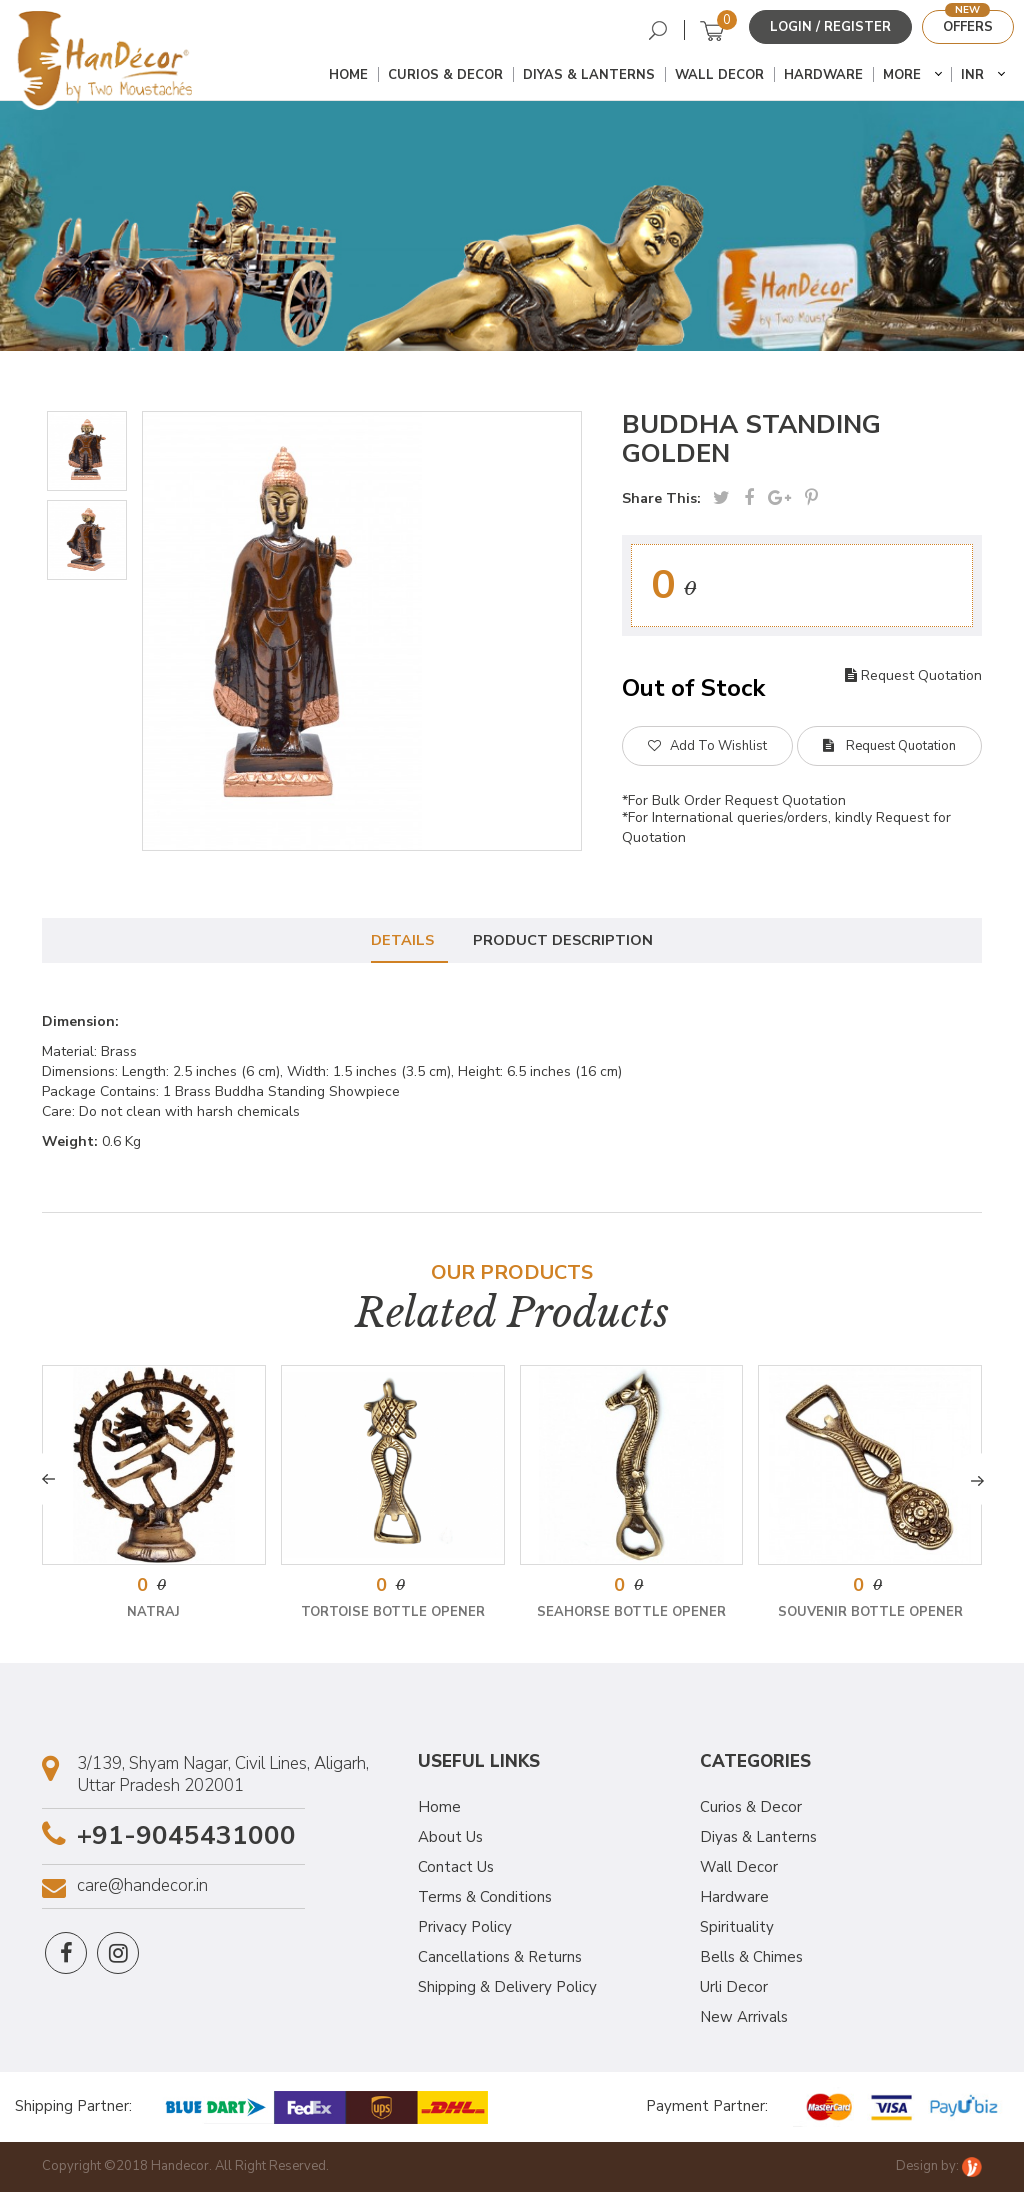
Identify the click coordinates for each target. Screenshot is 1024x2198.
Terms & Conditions (485, 1903)
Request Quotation (913, 676)
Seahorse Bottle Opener (631, 1618)
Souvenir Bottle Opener (870, 1618)
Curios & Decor (445, 77)
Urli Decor (734, 1993)
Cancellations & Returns (500, 1963)
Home (348, 77)
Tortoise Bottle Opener (393, 1618)
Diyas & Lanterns (589, 77)
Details (400, 944)
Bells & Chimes (751, 1963)
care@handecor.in (142, 1892)
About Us (450, 1843)
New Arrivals (744, 2023)
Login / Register (830, 27)
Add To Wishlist (707, 747)
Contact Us (456, 1873)
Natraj (153, 1618)
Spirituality (737, 1933)
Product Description (566, 944)
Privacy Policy (465, 1933)
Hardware (823, 77)
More (902, 77)
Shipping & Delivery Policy (507, 1993)
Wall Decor (719, 77)
